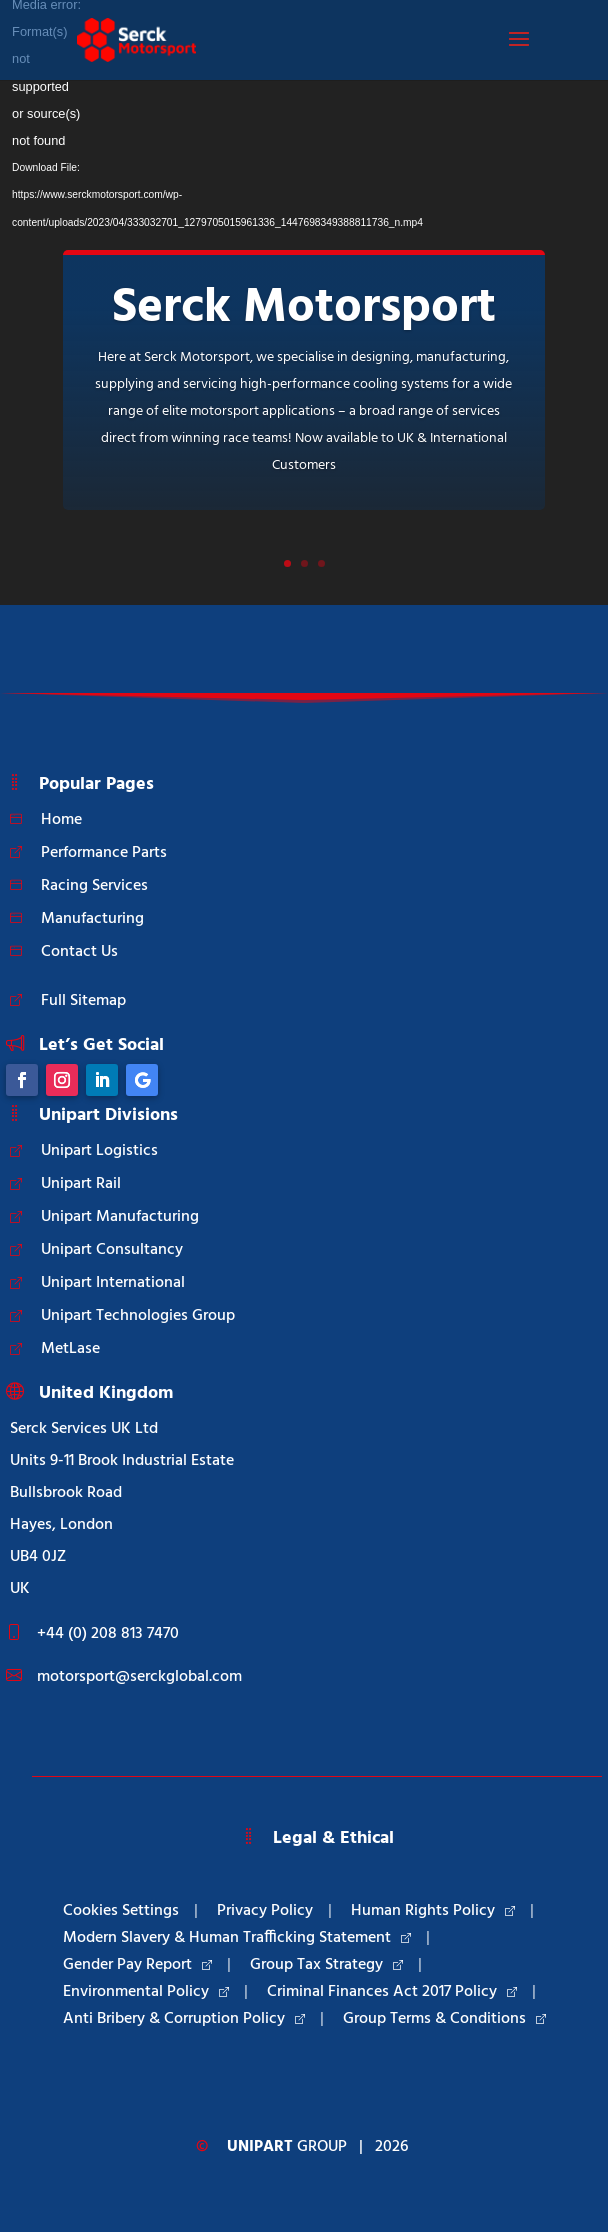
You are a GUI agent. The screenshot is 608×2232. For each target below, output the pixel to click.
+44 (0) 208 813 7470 (108, 1634)
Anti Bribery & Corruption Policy (184, 2019)
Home (61, 820)
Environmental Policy (146, 1992)
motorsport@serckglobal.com (139, 1677)
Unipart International (113, 1283)
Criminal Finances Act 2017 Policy (392, 1992)
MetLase (70, 1349)
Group (287, 2147)
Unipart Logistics (99, 1151)
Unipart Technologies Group (138, 1316)
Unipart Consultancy (112, 1250)
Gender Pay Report (137, 1965)
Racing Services (94, 886)
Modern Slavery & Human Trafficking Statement (237, 1938)
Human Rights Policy (433, 1911)
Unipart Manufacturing (120, 1217)
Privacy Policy (265, 1911)
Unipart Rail (81, 1184)
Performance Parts (104, 853)
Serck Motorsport (304, 309)
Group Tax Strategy (326, 1965)
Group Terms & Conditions (444, 2019)
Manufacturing (92, 919)
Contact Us (79, 952)
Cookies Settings (121, 1911)
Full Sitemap (83, 1001)
